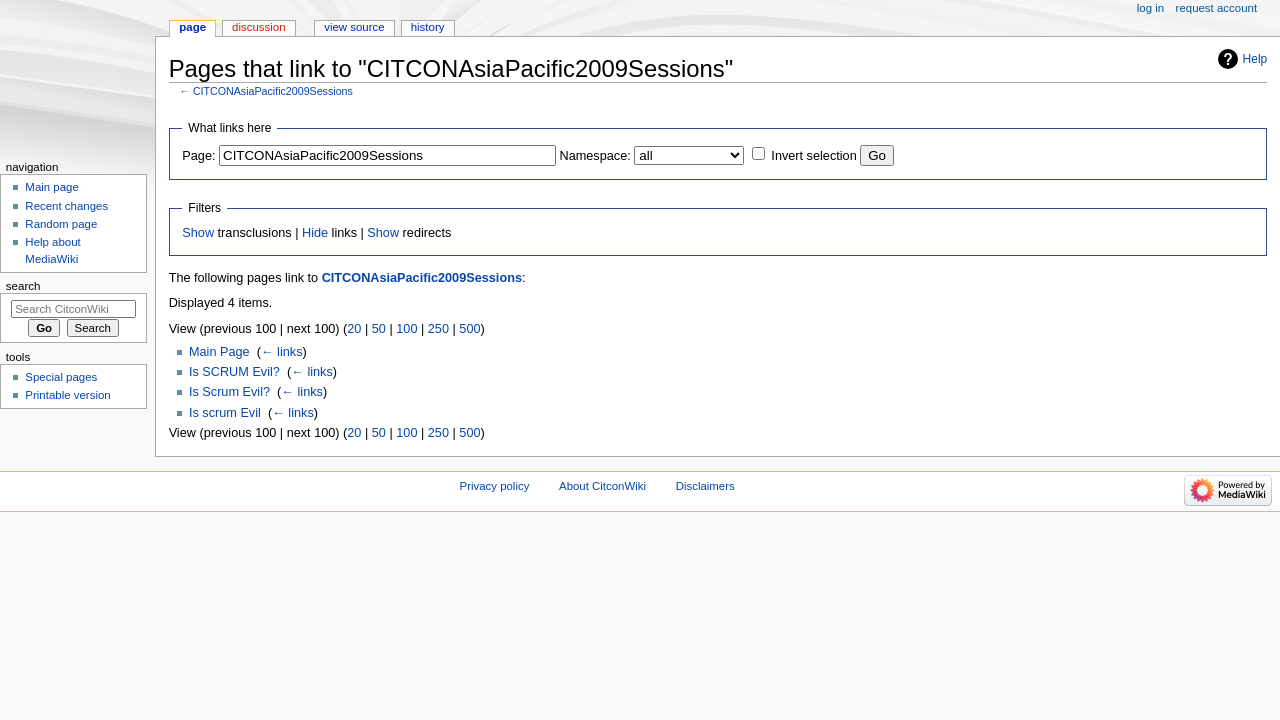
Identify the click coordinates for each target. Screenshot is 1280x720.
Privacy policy (495, 486)
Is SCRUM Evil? (234, 372)
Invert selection (813, 156)
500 (469, 329)
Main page (52, 187)
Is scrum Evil (225, 413)
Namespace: (595, 156)
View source (354, 27)
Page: (198, 156)
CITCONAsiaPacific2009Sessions (273, 91)
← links (282, 352)
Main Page (219, 352)
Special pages (61, 377)
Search (23, 286)
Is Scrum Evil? (229, 392)
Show (198, 233)
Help (1255, 59)
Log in (1150, 8)
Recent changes (66, 206)
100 (406, 329)
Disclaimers (705, 486)
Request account (1217, 8)
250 (438, 329)
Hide (315, 233)
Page (192, 27)
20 (354, 329)
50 (379, 329)
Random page (61, 224)
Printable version (67, 395)
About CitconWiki (602, 486)
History (428, 27)
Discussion (258, 27)
